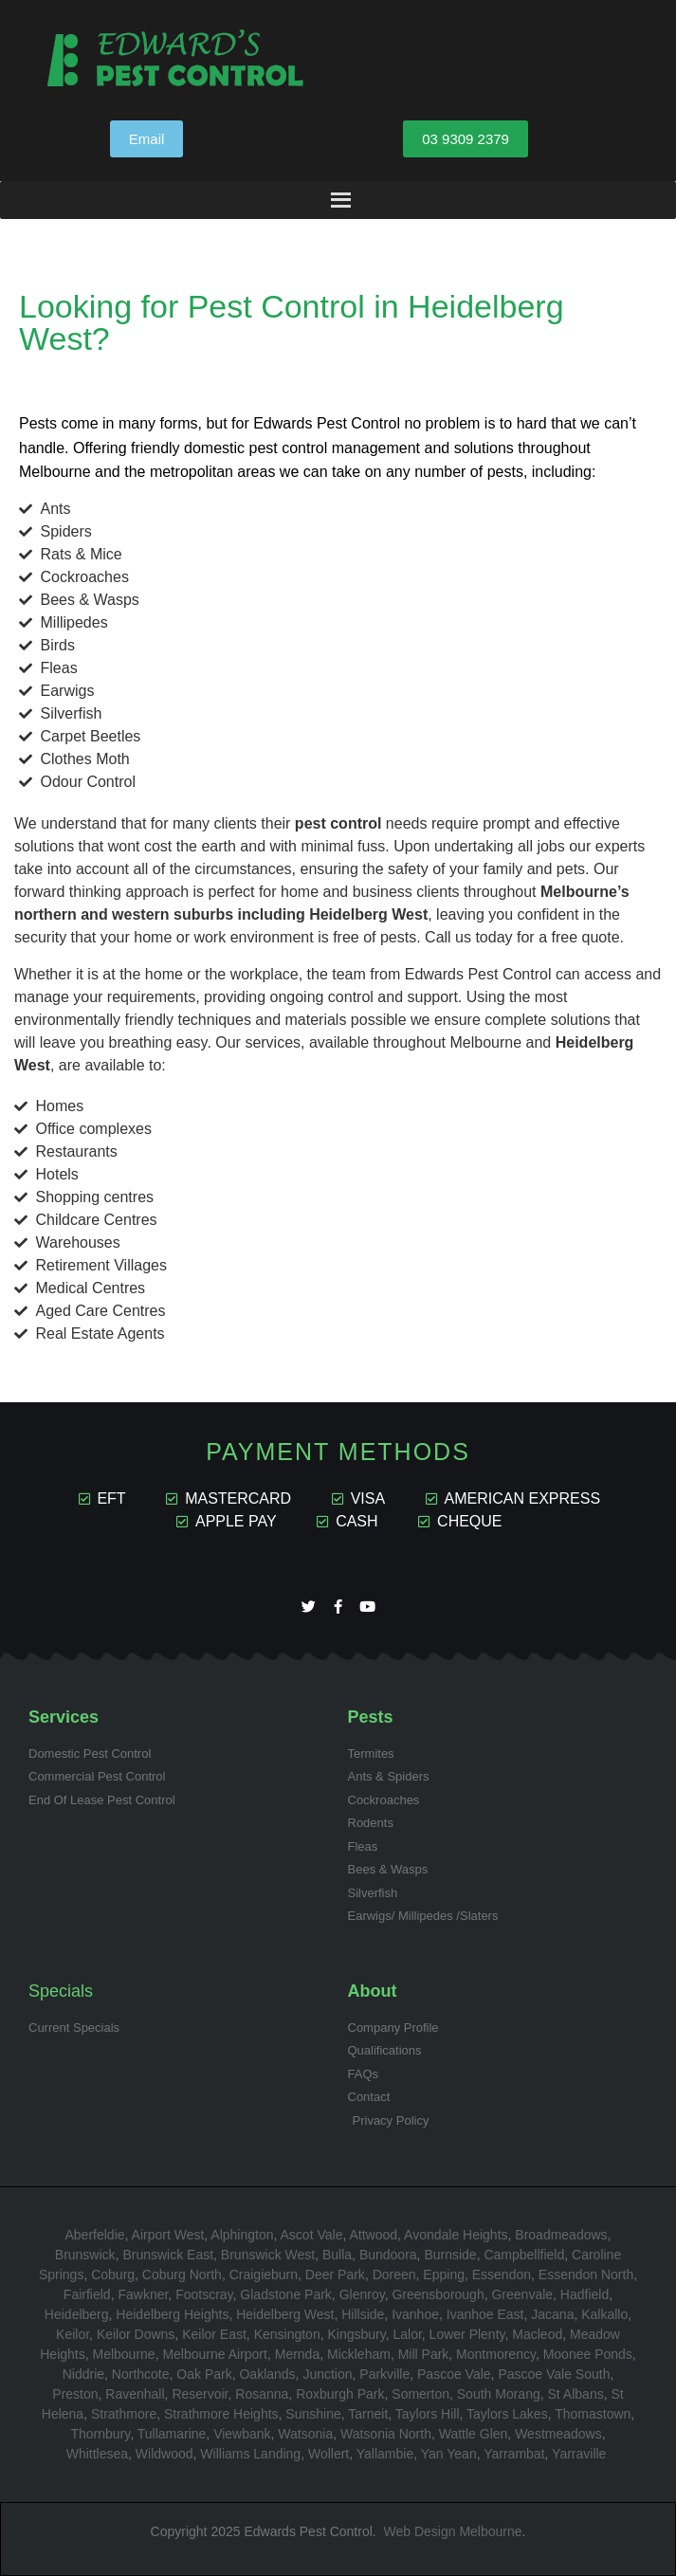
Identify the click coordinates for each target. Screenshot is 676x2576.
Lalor (407, 2334)
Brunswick (85, 2254)
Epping (444, 2274)
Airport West (168, 2234)
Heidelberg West (285, 2314)
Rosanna (261, 2394)
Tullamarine (172, 2433)
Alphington (241, 2234)
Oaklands (267, 2374)
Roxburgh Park (340, 2394)
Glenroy (362, 2294)
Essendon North (586, 2274)
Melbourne (123, 2354)
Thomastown (592, 2413)
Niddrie (83, 2374)
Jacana (552, 2314)
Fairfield (87, 2294)
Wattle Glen (473, 2433)
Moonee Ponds (587, 2354)
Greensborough (438, 2294)
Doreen (394, 2274)
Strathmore (123, 2413)
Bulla (337, 2254)
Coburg (113, 2274)
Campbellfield (524, 2254)
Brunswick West (268, 2254)
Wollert (328, 2453)
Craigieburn (263, 2274)
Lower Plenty (467, 2334)
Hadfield (584, 2294)
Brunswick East (167, 2254)
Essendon (501, 2274)
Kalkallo (604, 2314)
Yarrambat (514, 2453)
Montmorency (496, 2354)
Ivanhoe (415, 2314)
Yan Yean (449, 2453)
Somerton (420, 2394)
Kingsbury (356, 2334)
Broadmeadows (561, 2234)
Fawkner (143, 2294)
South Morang (498, 2394)
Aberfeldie (95, 2234)
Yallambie (384, 2453)
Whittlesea (97, 2453)
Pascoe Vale (454, 2374)
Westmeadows (558, 2433)
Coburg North (182, 2274)
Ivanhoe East (485, 2314)
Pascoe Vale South (554, 2374)
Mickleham (359, 2354)
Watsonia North (385, 2433)
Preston (75, 2394)
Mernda (297, 2354)
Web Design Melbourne (452, 2531)
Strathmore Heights (221, 2413)
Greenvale (522, 2294)
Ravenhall (134, 2394)
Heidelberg (77, 2314)
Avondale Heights (455, 2234)
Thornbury (100, 2433)
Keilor (72, 2334)
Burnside (450, 2254)
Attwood (373, 2234)
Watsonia (305, 2433)
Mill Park (423, 2354)
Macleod (537, 2334)
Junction (327, 2374)
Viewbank (241, 2433)
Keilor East (214, 2334)
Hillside (362, 2314)
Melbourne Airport (214, 2354)
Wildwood (164, 2453)
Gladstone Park (286, 2294)
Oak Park (203, 2374)
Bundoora (388, 2254)
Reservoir (200, 2394)
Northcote (141, 2374)
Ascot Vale (312, 2234)
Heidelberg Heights (172, 2314)
